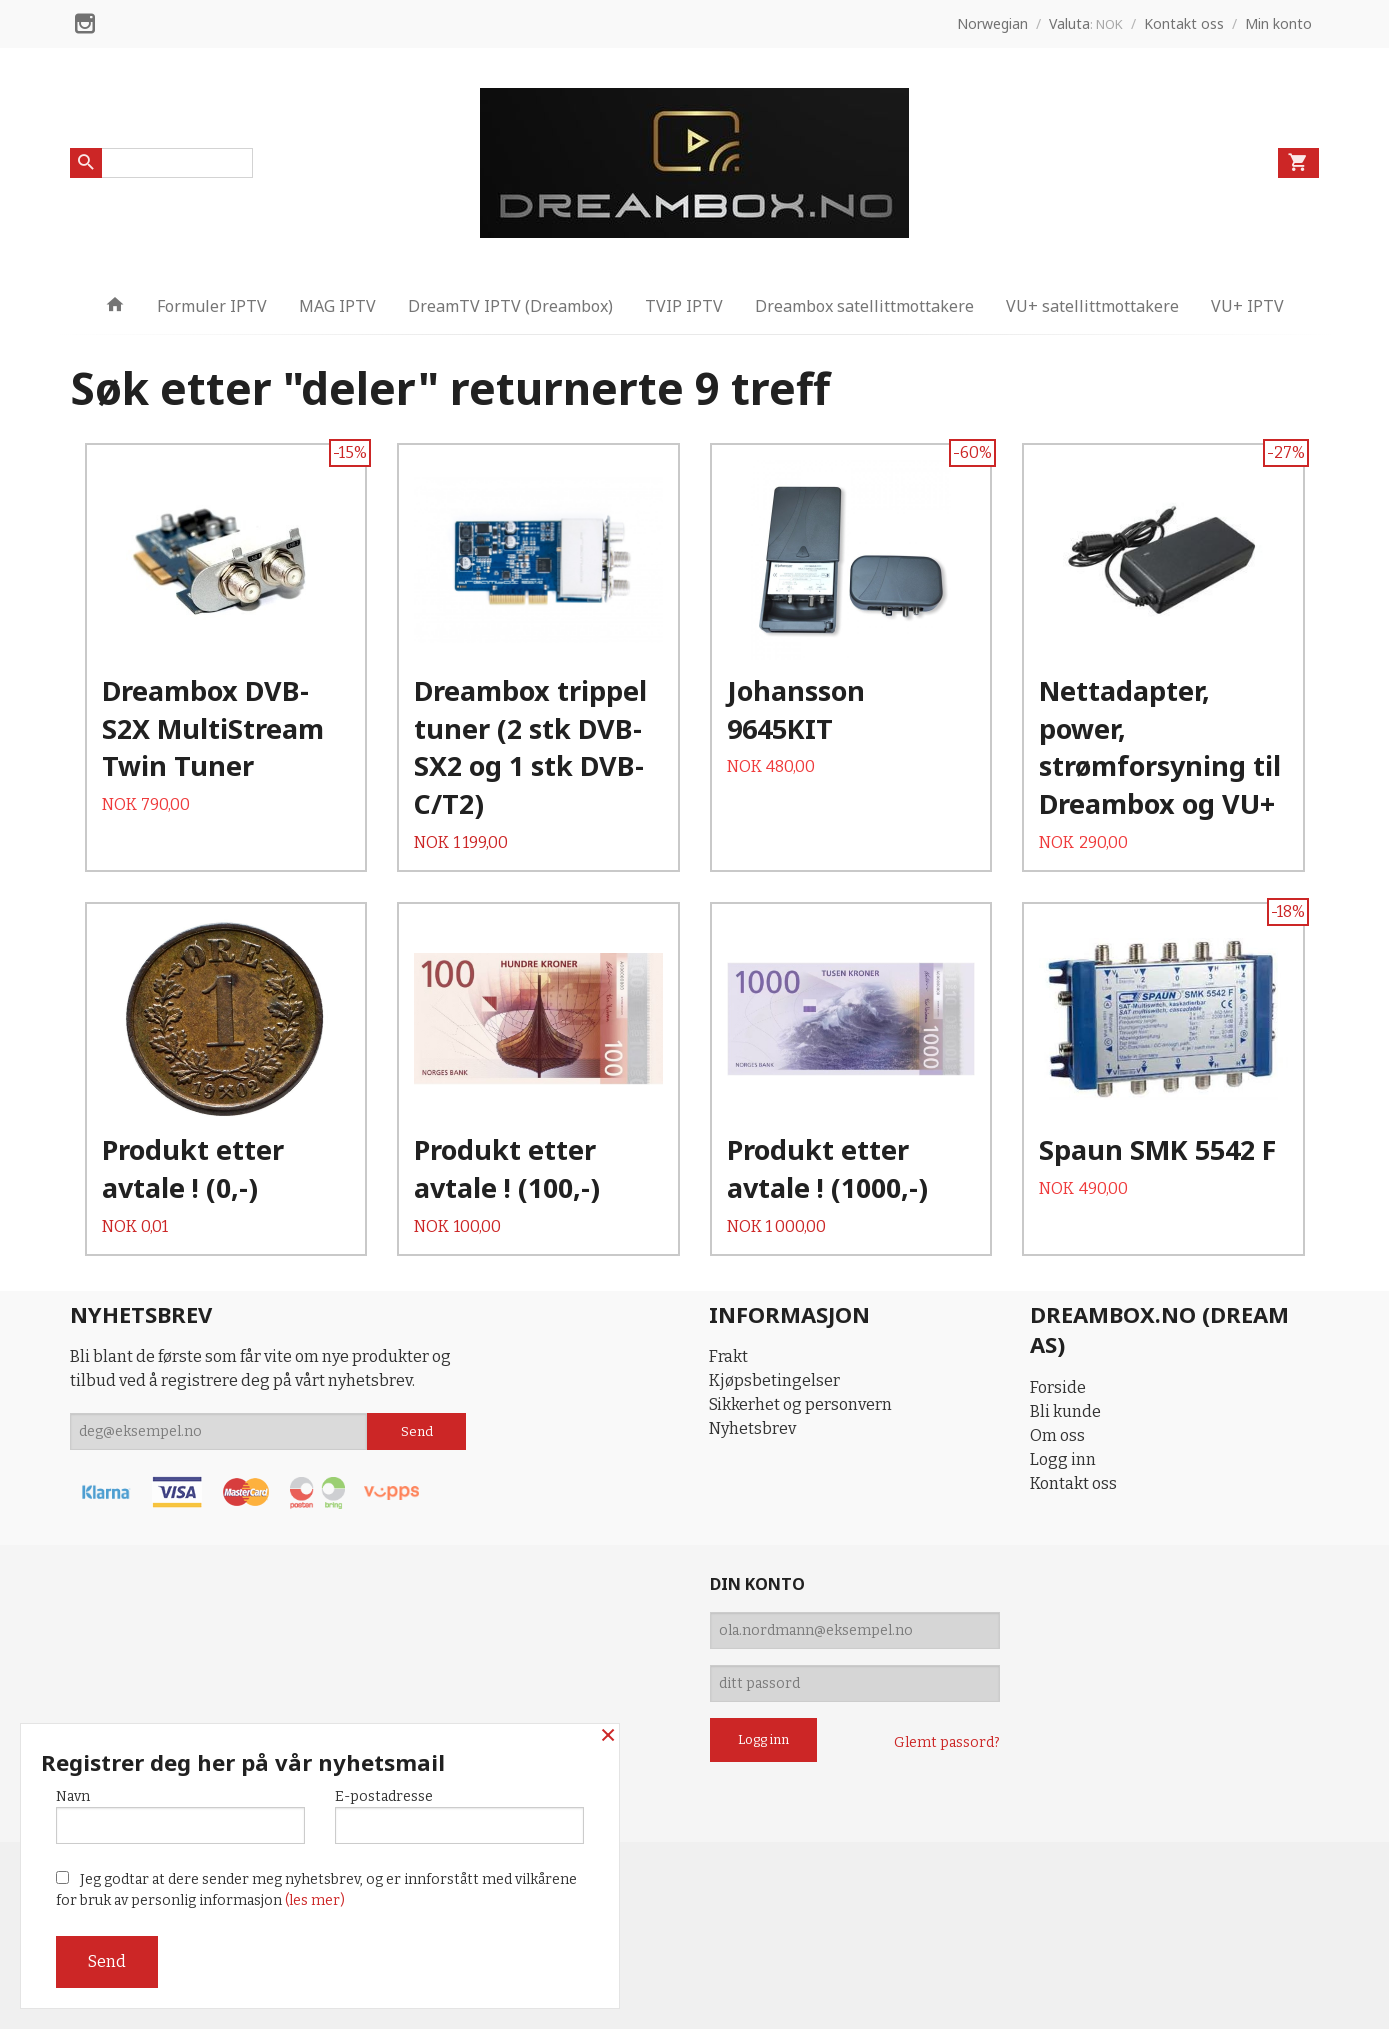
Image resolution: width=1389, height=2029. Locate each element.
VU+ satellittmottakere (1092, 306)
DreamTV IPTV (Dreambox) (510, 306)
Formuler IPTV (212, 306)
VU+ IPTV (1247, 306)
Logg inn (1063, 1459)
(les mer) (315, 1900)
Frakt (728, 1356)
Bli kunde (1065, 1411)
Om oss (1057, 1435)
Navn (180, 1816)
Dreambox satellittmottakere (864, 306)
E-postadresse (459, 1816)
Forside (1058, 1387)
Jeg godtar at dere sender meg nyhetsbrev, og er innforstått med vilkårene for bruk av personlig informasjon (316, 1890)
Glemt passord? (947, 1742)
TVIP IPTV (684, 306)
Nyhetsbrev (752, 1428)
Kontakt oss (1073, 1483)
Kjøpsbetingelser (774, 1380)
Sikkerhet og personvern (800, 1404)
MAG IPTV (337, 306)
